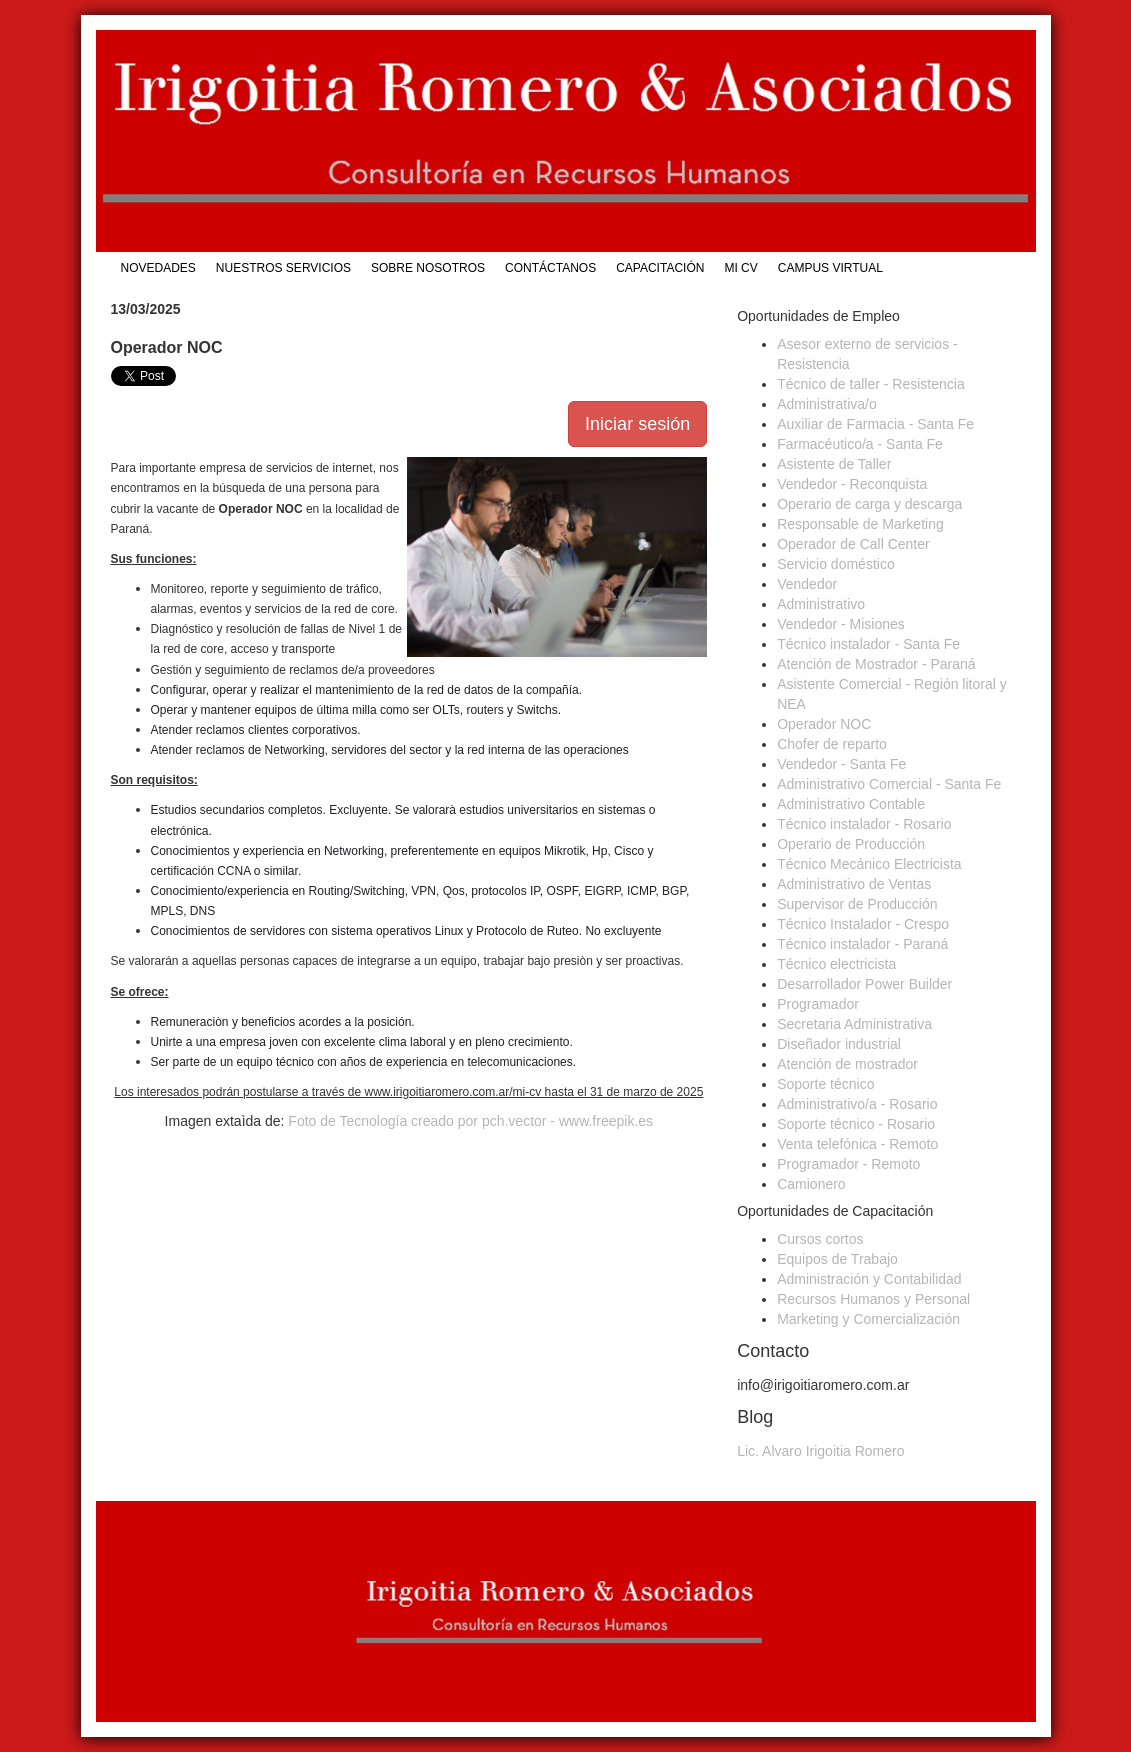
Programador (818, 1004)
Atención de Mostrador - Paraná (876, 664)
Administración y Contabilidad (869, 1279)
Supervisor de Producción (857, 904)
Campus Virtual (830, 268)
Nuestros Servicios (283, 268)
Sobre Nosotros (428, 268)
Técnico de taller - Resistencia (871, 384)
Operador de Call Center (853, 544)
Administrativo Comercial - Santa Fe (889, 784)
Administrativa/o (827, 404)
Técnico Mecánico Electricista (869, 864)
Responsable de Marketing (860, 524)
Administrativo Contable (851, 804)
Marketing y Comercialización (868, 1319)
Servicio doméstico (836, 564)
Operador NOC (824, 724)
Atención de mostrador (847, 1064)
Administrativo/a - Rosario (857, 1104)
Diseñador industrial (839, 1044)
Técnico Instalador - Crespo (863, 924)
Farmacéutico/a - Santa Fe (860, 444)
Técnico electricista (836, 964)
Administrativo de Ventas (854, 884)
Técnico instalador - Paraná (862, 944)
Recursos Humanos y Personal (873, 1299)
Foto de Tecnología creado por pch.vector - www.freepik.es (470, 1121)
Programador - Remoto (848, 1164)
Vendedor (807, 584)
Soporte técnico (825, 1084)
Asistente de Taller (834, 464)
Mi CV (740, 268)
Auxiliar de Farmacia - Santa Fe (875, 424)
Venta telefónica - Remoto (857, 1144)
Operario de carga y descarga (869, 504)
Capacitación (660, 268)
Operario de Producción (851, 844)
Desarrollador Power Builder (864, 984)
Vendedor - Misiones (841, 624)
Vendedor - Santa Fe (841, 764)
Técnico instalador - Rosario (864, 824)
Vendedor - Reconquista (852, 484)
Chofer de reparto (832, 744)
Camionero (811, 1184)
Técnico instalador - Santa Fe (868, 644)
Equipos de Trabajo (837, 1259)
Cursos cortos (820, 1239)
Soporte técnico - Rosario (856, 1124)
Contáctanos (550, 268)
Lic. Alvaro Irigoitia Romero (820, 1451)
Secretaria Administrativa (854, 1024)
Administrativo (821, 604)
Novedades (158, 268)
